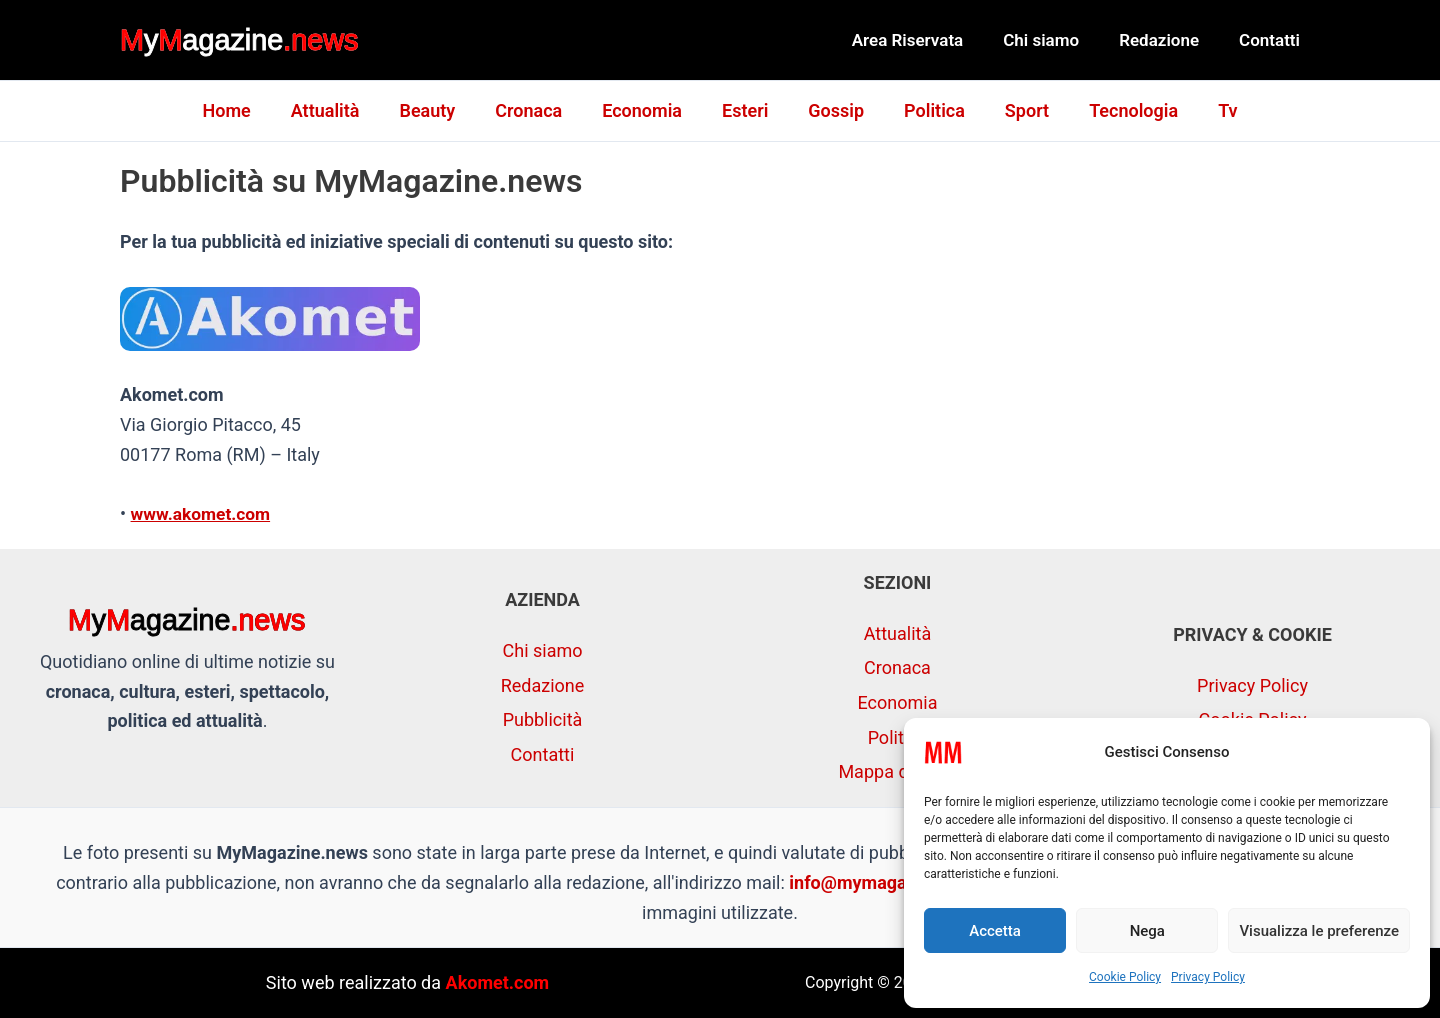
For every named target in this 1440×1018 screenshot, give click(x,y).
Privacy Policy (1208, 977)
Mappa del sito (897, 771)
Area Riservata (929, 40)
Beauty (439, 110)
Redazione (1168, 40)
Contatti (1272, 40)
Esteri (745, 110)
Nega (1147, 931)
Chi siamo (1056, 40)
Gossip (832, 110)
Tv (1207, 110)
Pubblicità (543, 719)
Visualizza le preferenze (1319, 931)
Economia (646, 110)
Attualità (341, 110)
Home (246, 110)
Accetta (995, 931)
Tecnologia (1117, 110)
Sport (1015, 110)
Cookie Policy (1125, 977)
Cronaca (536, 110)
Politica (926, 110)
